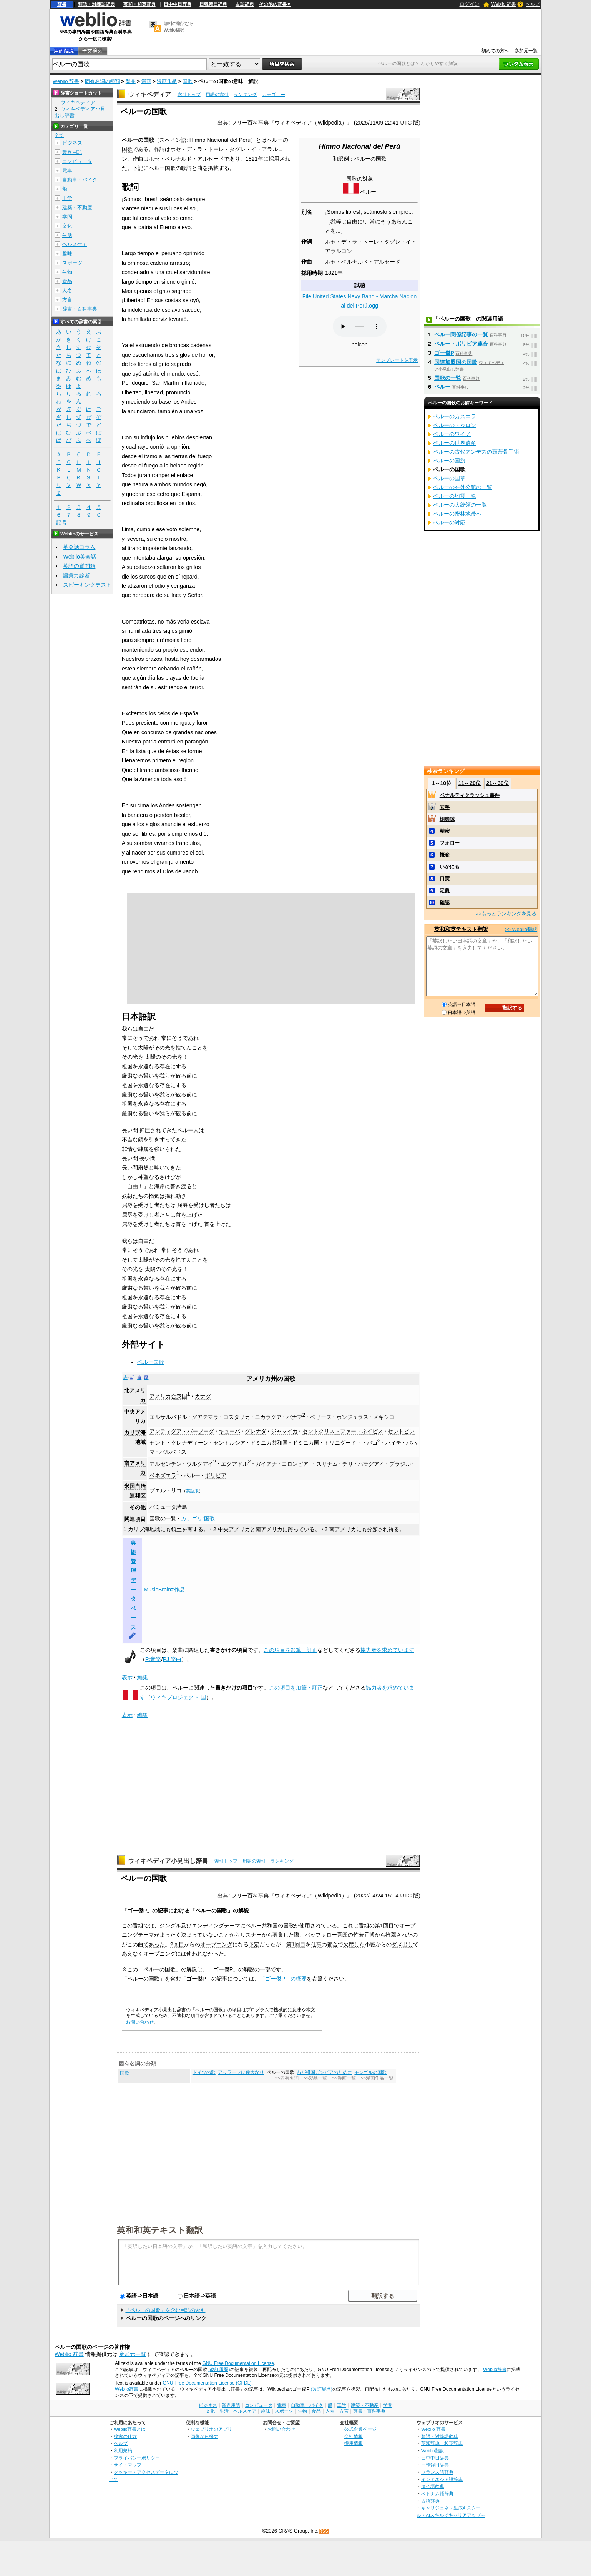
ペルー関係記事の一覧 (461, 334)
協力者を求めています (387, 1650)
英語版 (192, 1490)
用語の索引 (217, 94)
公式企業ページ (360, 2428)
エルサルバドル (168, 1417)
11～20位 (469, 783)
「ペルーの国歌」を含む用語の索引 (165, 2310)
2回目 (177, 1944)
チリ (347, 1464)
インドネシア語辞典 (442, 2479)
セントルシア (229, 1443)
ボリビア (215, 1475)
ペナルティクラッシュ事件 (470, 795)
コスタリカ (236, 1417)
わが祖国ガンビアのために (324, 2072)
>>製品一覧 (315, 2078)
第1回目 (384, 1925)
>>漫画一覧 (343, 2078)
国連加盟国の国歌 (455, 362)
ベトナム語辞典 (437, 2493)
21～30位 (497, 783)
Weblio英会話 (79, 557)
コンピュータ (77, 161)
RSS (324, 2531)
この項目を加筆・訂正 (290, 1650)
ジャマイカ (284, 1431)
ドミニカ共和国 (269, 1443)
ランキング (245, 94)
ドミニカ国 (305, 1443)
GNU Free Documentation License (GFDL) (207, 2383)
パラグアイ (371, 1464)
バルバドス (172, 1452)
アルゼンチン (165, 1464)
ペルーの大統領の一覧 (460, 505)
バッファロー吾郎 (326, 1935)
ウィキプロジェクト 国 (178, 1697)
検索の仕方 (125, 2436)
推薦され (396, 1935)
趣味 (67, 253)
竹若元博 (364, 1935)
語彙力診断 (76, 575)
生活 (67, 235)
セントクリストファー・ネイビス (342, 1431)
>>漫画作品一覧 (376, 2078)
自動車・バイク (79, 180)
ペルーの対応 (449, 522)
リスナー (251, 1935)
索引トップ (189, 94)
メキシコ (384, 1417)
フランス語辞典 (437, 2472)
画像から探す (204, 2436)
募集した (283, 1935)
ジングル (170, 1925)
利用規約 (123, 2450)
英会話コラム (79, 547)
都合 (332, 1944)
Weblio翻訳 (432, 2450)
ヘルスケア (74, 244)
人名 (67, 290)
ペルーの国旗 (449, 460)
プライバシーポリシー (137, 2457)
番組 (138, 1925)
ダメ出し (402, 1944)
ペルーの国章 (449, 478)
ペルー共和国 (262, 1925)
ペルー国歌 (150, 1362)
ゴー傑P (137, 1910)
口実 (445, 878)
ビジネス (72, 143)
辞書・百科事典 (79, 309)
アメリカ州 (261, 1378)
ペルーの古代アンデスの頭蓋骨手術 (476, 452)
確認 (445, 902)
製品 (131, 81)
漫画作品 (167, 81)
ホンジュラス (352, 1417)
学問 (67, 217)
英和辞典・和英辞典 (442, 2443)
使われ (194, 1954)
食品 (67, 281)
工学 (67, 198)
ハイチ (393, 1443)
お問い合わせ (140, 2022)
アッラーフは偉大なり (241, 2072)
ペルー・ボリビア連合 (461, 344)
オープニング (216, 1944)
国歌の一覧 (162, 1518)
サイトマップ (127, 2464)
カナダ (203, 1396)
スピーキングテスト (87, 585)
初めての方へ (495, 50)
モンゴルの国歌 (370, 2072)
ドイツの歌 (204, 2072)
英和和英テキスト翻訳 (160, 2229)
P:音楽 (153, 1659)
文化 (67, 226)
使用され (310, 1925)
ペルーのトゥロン (454, 425)
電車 (67, 170)
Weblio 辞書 (503, 4)
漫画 (146, 81)
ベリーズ (321, 1417)
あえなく (132, 1954)
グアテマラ (205, 1417)
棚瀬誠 (447, 819)
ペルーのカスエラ (454, 416)
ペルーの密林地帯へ (457, 514)
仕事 (316, 1944)
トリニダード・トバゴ (351, 1443)
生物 (67, 272)
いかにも (450, 867)
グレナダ (255, 1431)
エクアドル (234, 1464)
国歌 (188, 81)
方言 (67, 300)
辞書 (61, 4)
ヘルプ (533, 4)
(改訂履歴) (219, 2369)
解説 (243, 1910)
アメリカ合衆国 (168, 1396)
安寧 (445, 807)
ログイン (470, 4)
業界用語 (72, 152)
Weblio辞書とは (130, 2428)
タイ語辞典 (432, 2486)
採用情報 (353, 2443)
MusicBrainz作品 (164, 1590)
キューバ (229, 1431)
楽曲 (177, 1650)
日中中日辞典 (177, 4)
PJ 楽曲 (172, 1659)
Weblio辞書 (494, 2369)
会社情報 (353, 2436)
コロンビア (295, 1464)
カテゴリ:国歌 (198, 1518)
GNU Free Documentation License (238, 2363)
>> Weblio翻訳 (521, 929)
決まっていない (200, 1935)
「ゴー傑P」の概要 (283, 1979)
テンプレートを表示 (397, 360)
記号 (61, 522)
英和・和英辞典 (139, 4)
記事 (163, 1910)
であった (154, 1944)
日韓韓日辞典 (213, 4)
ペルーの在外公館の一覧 (462, 487)
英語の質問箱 (79, 566)
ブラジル (400, 1464)
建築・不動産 (77, 207)
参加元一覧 (526, 50)
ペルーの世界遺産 (454, 443)
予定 (254, 1944)
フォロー (450, 843)
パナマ (294, 1417)
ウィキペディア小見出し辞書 (168, 1861)
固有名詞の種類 (102, 81)
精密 (445, 831)
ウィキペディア (149, 94)
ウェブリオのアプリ (211, 2428)
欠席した (354, 1944)
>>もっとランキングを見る (506, 913)
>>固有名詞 (287, 2078)
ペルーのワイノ (452, 434)
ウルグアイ (199, 1464)
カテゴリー (273, 94)
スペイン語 (172, 140)
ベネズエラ (162, 1475)
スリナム (327, 1464)
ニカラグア (268, 1417)
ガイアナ (266, 1464)
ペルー (368, 192)
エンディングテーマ (216, 1925)
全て (59, 135)
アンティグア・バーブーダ (181, 1431)
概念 (445, 855)
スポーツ (72, 263)
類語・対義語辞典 (96, 4)
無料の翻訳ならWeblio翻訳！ (178, 27)
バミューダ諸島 (168, 1507)
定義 (445, 890)
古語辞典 (245, 4)
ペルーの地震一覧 (454, 496)
